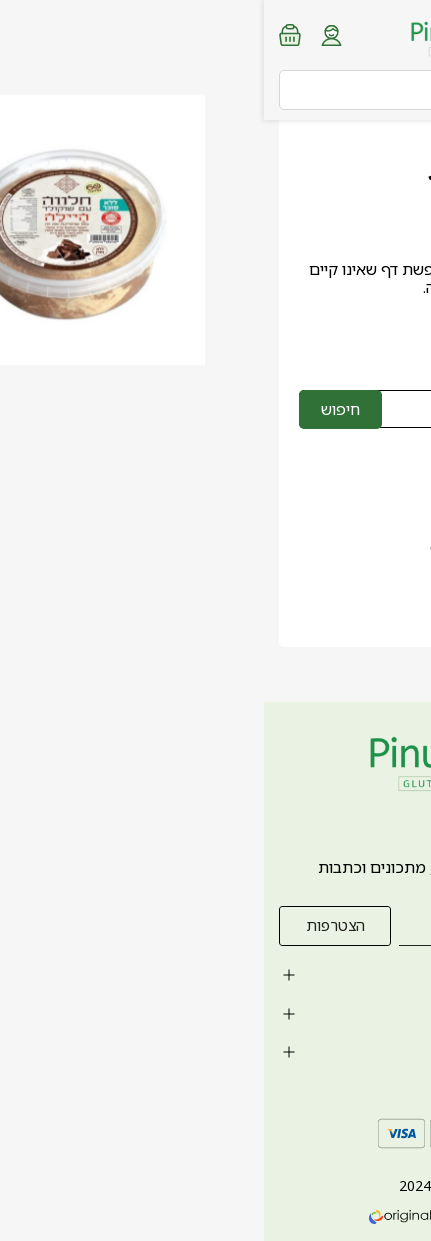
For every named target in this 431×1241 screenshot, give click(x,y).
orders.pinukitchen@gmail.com (281, 547)
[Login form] (67, 35)
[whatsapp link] (401, 1206)
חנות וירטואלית (286, 1215)
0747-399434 (348, 519)
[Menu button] (401, 33)
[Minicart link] (26, 35)
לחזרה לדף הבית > (314, 331)
